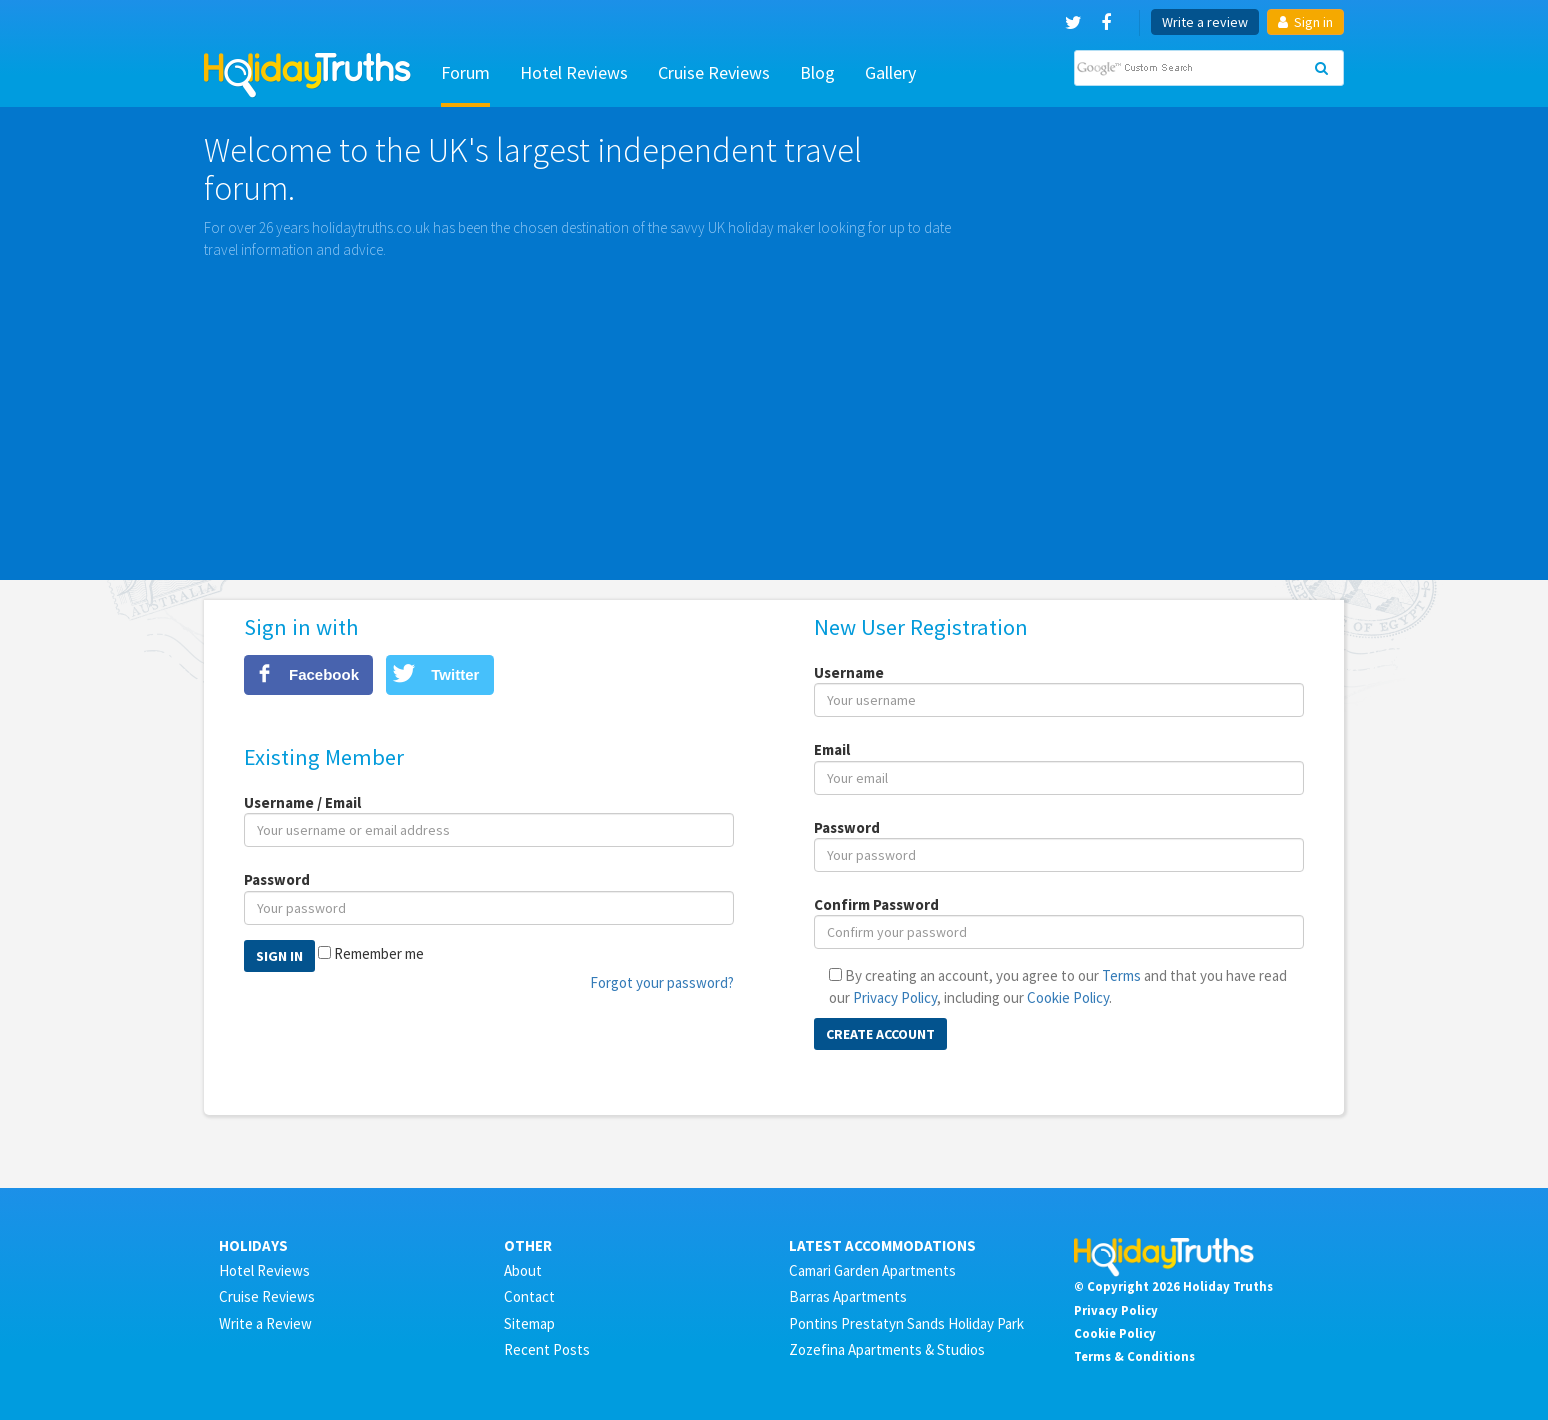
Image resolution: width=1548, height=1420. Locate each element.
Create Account (880, 1034)
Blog (817, 72)
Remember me (379, 953)
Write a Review (265, 1323)
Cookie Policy (1068, 997)
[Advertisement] (774, 410)
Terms (1121, 975)
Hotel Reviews (574, 72)
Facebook (324, 674)
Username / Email (302, 802)
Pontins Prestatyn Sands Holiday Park (906, 1323)
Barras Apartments (848, 1296)
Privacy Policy (895, 997)
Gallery (890, 72)
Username (849, 672)
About (523, 1270)
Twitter (455, 674)
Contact (529, 1296)
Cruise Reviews (714, 72)
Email (832, 749)
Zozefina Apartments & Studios (887, 1349)
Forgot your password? (662, 982)
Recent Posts (547, 1349)
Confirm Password (876, 904)
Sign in (1305, 22)
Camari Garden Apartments (872, 1270)
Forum (465, 72)
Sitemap (529, 1323)
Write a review (1205, 22)
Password (277, 879)
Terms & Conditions (1134, 1356)
